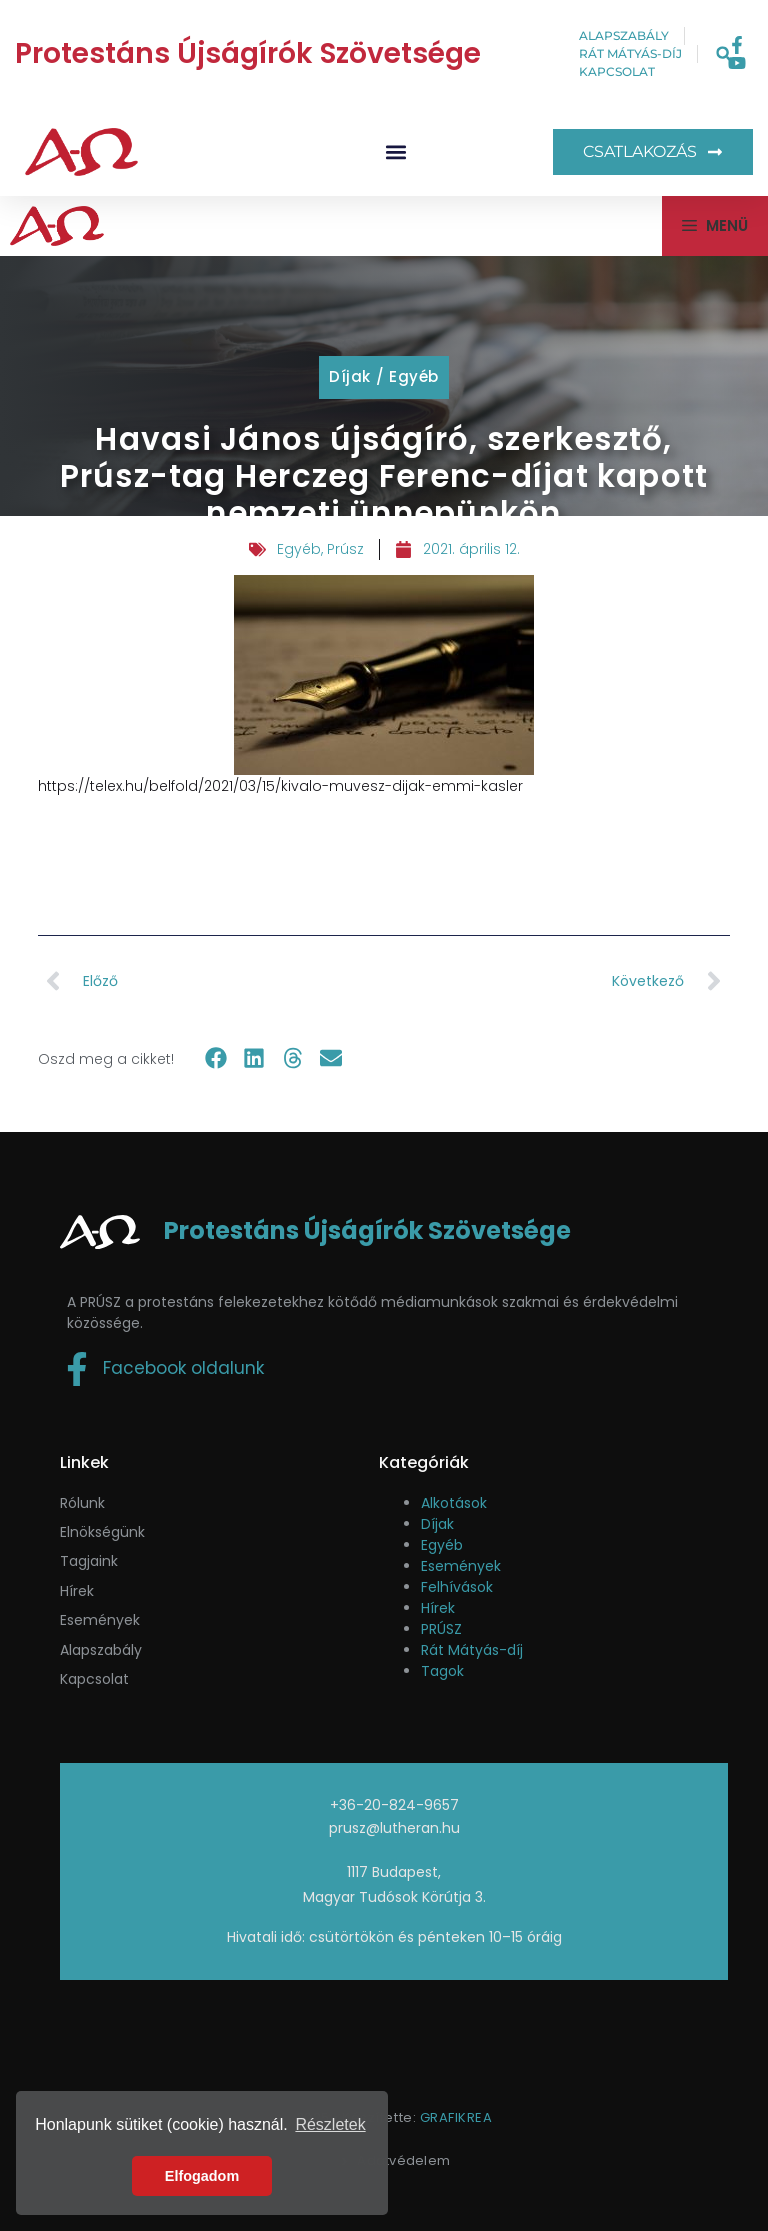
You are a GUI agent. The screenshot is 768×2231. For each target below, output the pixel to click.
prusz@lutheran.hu (394, 1828)
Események (461, 1566)
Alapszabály (101, 1650)
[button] (723, 54)
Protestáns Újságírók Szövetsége (248, 53)
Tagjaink (89, 1561)
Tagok (442, 1671)
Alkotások (454, 1503)
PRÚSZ (441, 1629)
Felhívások (457, 1587)
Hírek (77, 1591)
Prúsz (345, 549)
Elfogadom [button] (202, 2176)
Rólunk (82, 1503)
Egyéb (414, 376)
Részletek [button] (330, 2124)
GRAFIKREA (456, 2117)
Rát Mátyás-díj (472, 1650)
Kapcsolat (94, 1679)
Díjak (350, 376)
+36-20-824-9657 (394, 1805)
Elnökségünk (102, 1532)
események (100, 1620)
